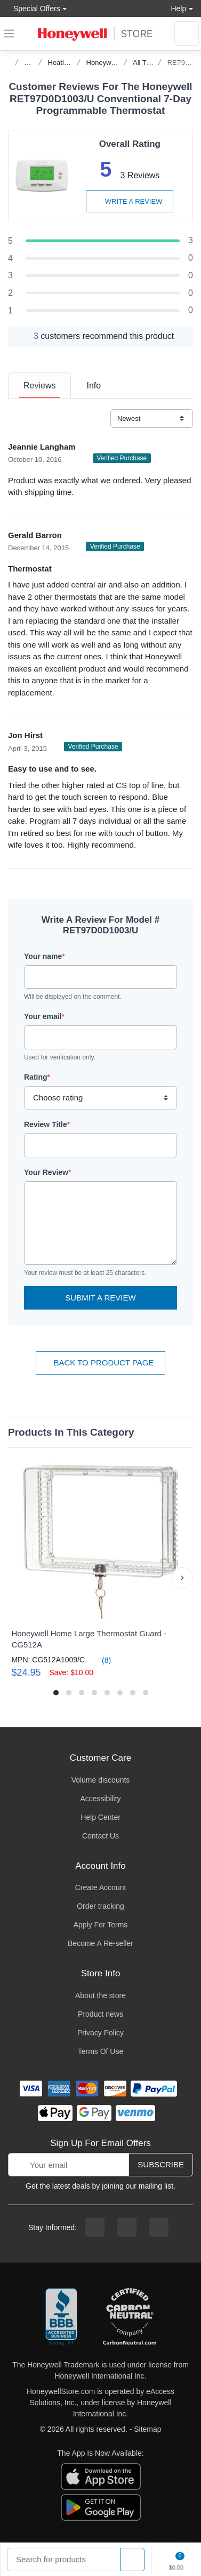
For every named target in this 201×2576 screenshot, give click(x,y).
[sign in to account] (186, 33)
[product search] (132, 2560)
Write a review (129, 201)
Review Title (47, 1124)
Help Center (100, 1817)
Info (93, 385)
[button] (182, 1577)
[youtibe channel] (158, 2227)
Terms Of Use (101, 2051)
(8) (100, 1660)
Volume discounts (100, 1780)
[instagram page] (126, 2227)
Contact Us (100, 1836)
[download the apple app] (101, 2476)
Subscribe (161, 2164)
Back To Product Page (100, 1362)
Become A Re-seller (100, 1943)
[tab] (39, 385)
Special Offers (34, 8)
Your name (44, 956)
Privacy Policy (100, 2032)
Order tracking (100, 1906)
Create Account (100, 1887)
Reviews (39, 385)
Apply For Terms (101, 1924)
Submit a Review (100, 1297)
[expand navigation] (9, 33)
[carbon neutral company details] (129, 2317)
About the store (100, 1995)
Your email (44, 1016)
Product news (100, 2014)
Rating (37, 1077)
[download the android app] (101, 2507)
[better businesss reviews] (61, 2317)
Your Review (47, 1172)
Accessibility (100, 1798)
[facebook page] (94, 2227)
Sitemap (147, 2429)
